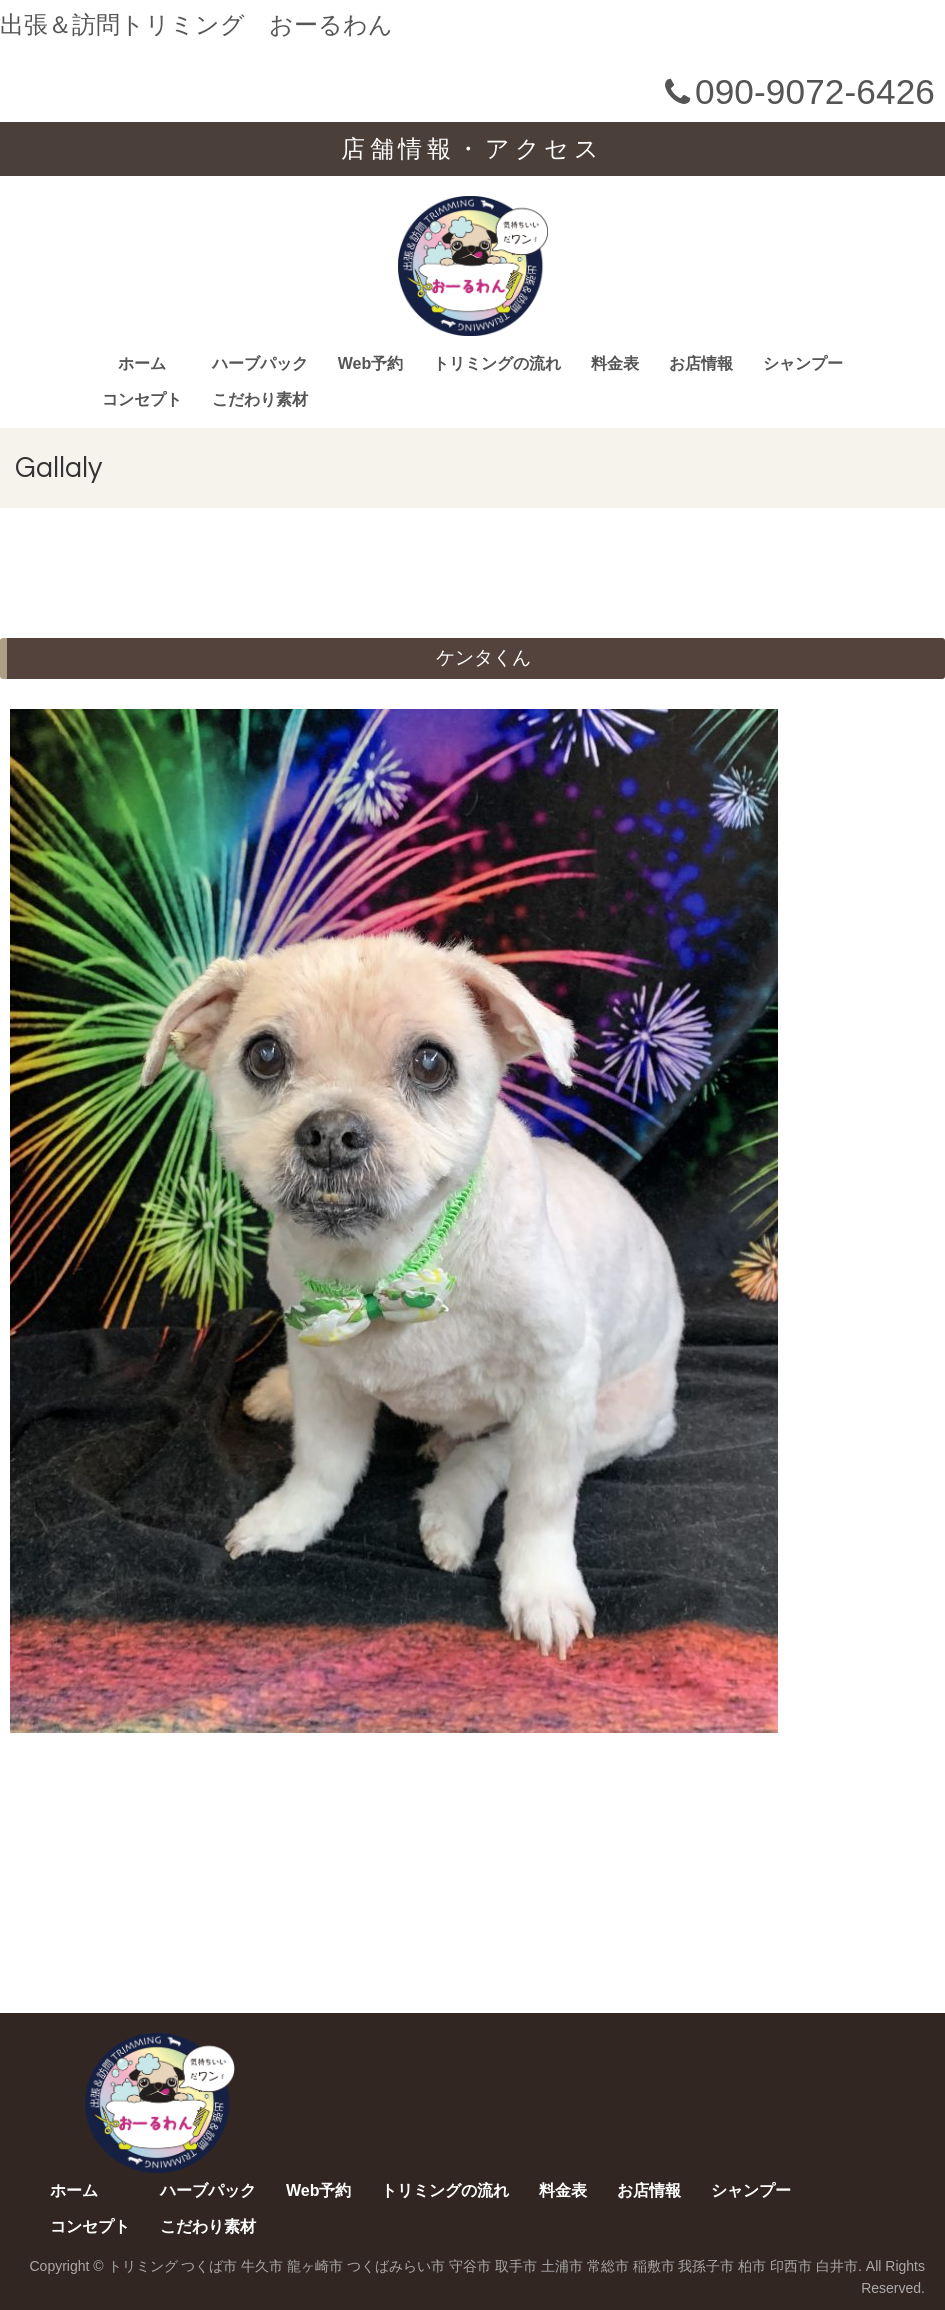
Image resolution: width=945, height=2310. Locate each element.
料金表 (615, 363)
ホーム (142, 363)
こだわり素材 (260, 399)
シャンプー (803, 363)
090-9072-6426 (796, 91)
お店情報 (701, 363)
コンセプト (142, 399)
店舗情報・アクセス (472, 148)
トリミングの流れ (497, 363)
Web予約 (370, 363)
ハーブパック (260, 363)
